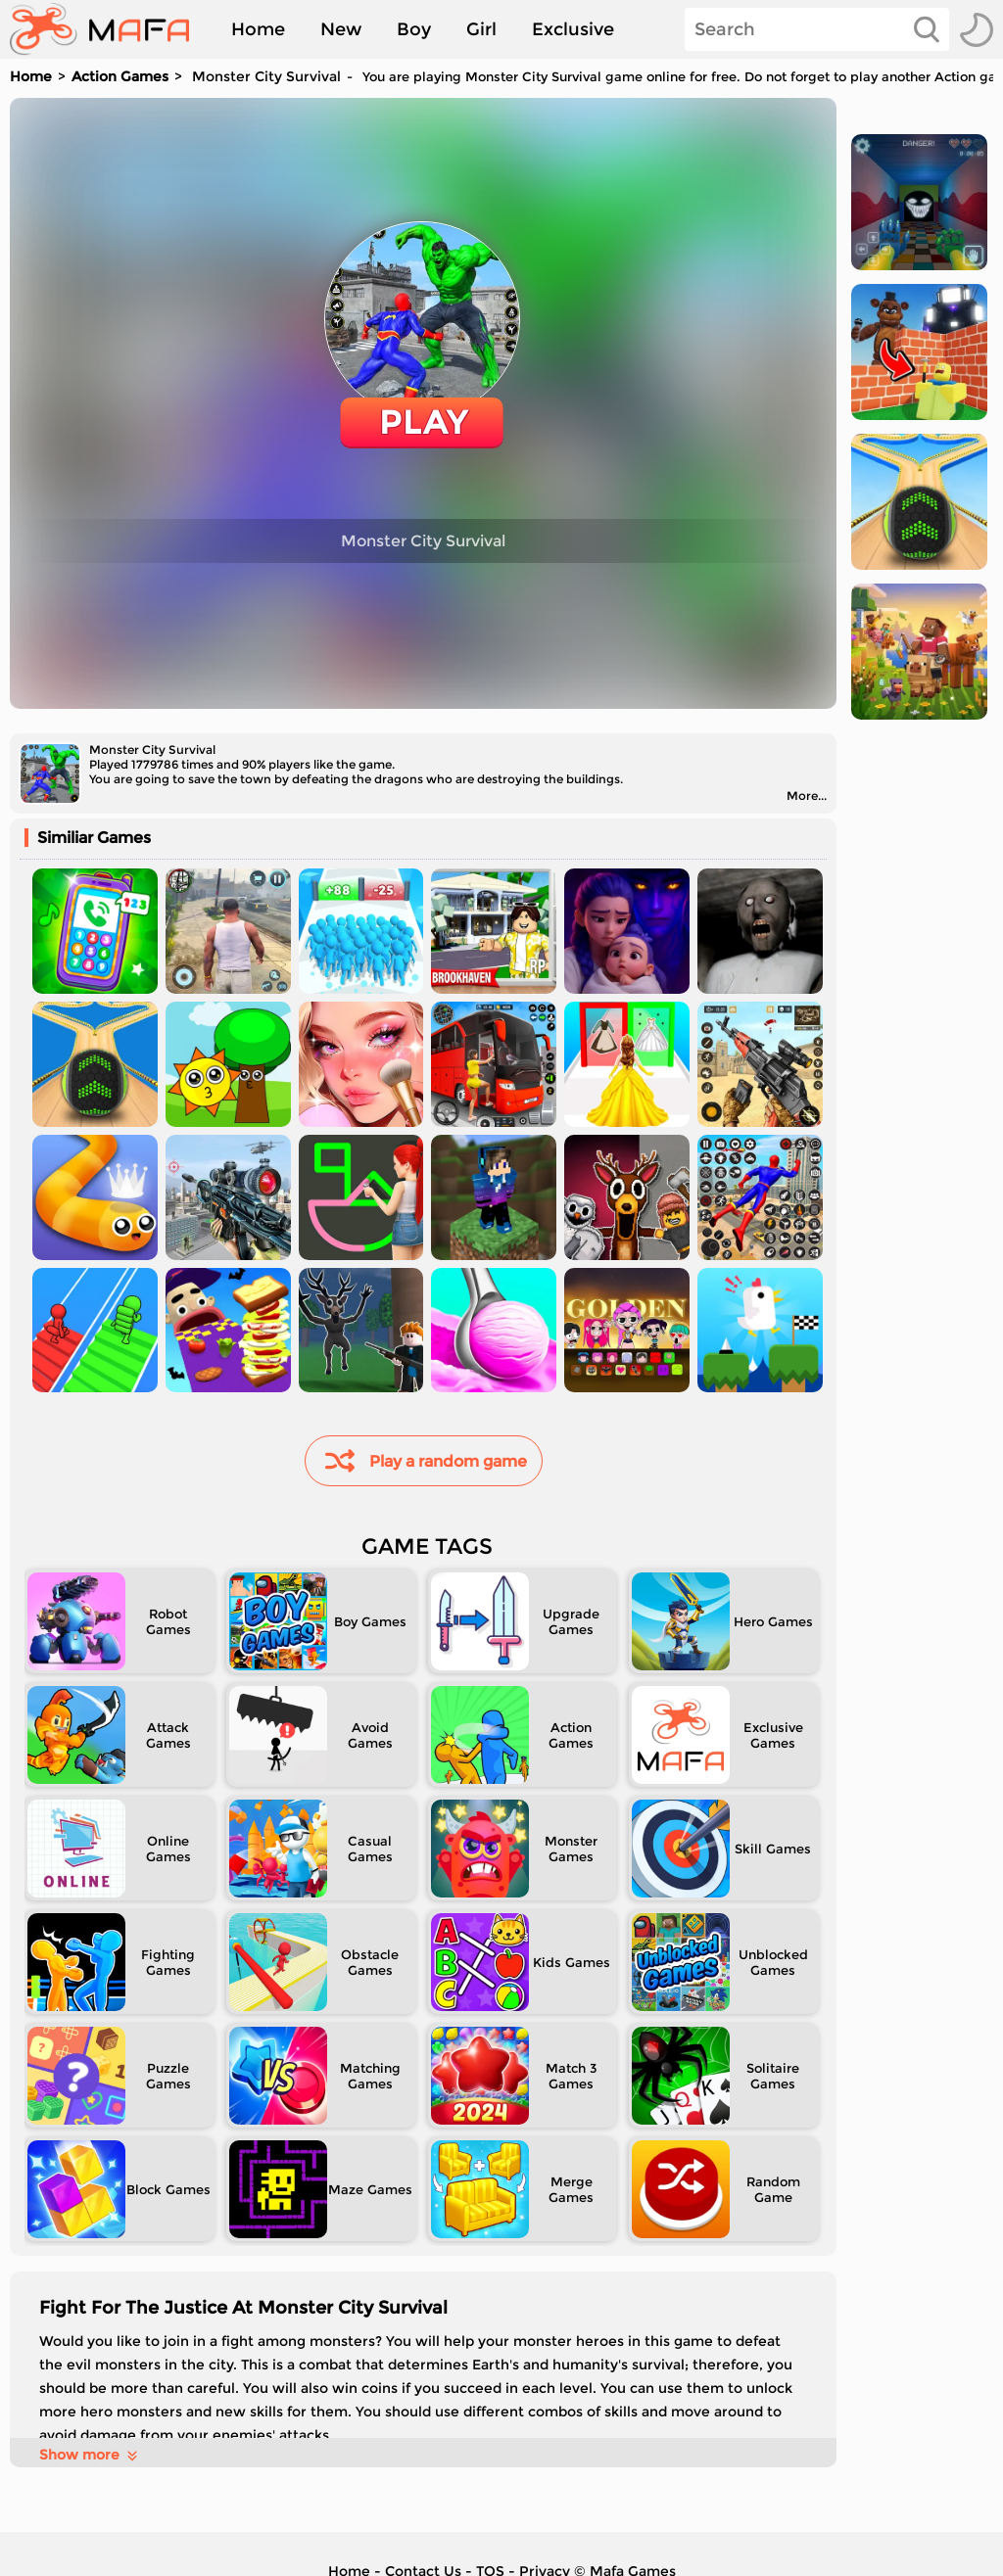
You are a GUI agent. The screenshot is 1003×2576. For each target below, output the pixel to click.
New (340, 29)
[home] (109, 29)
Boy (414, 29)
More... (807, 795)
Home (258, 29)
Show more (89, 2454)
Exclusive (573, 29)
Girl (481, 29)
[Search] (817, 29)
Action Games (120, 76)
